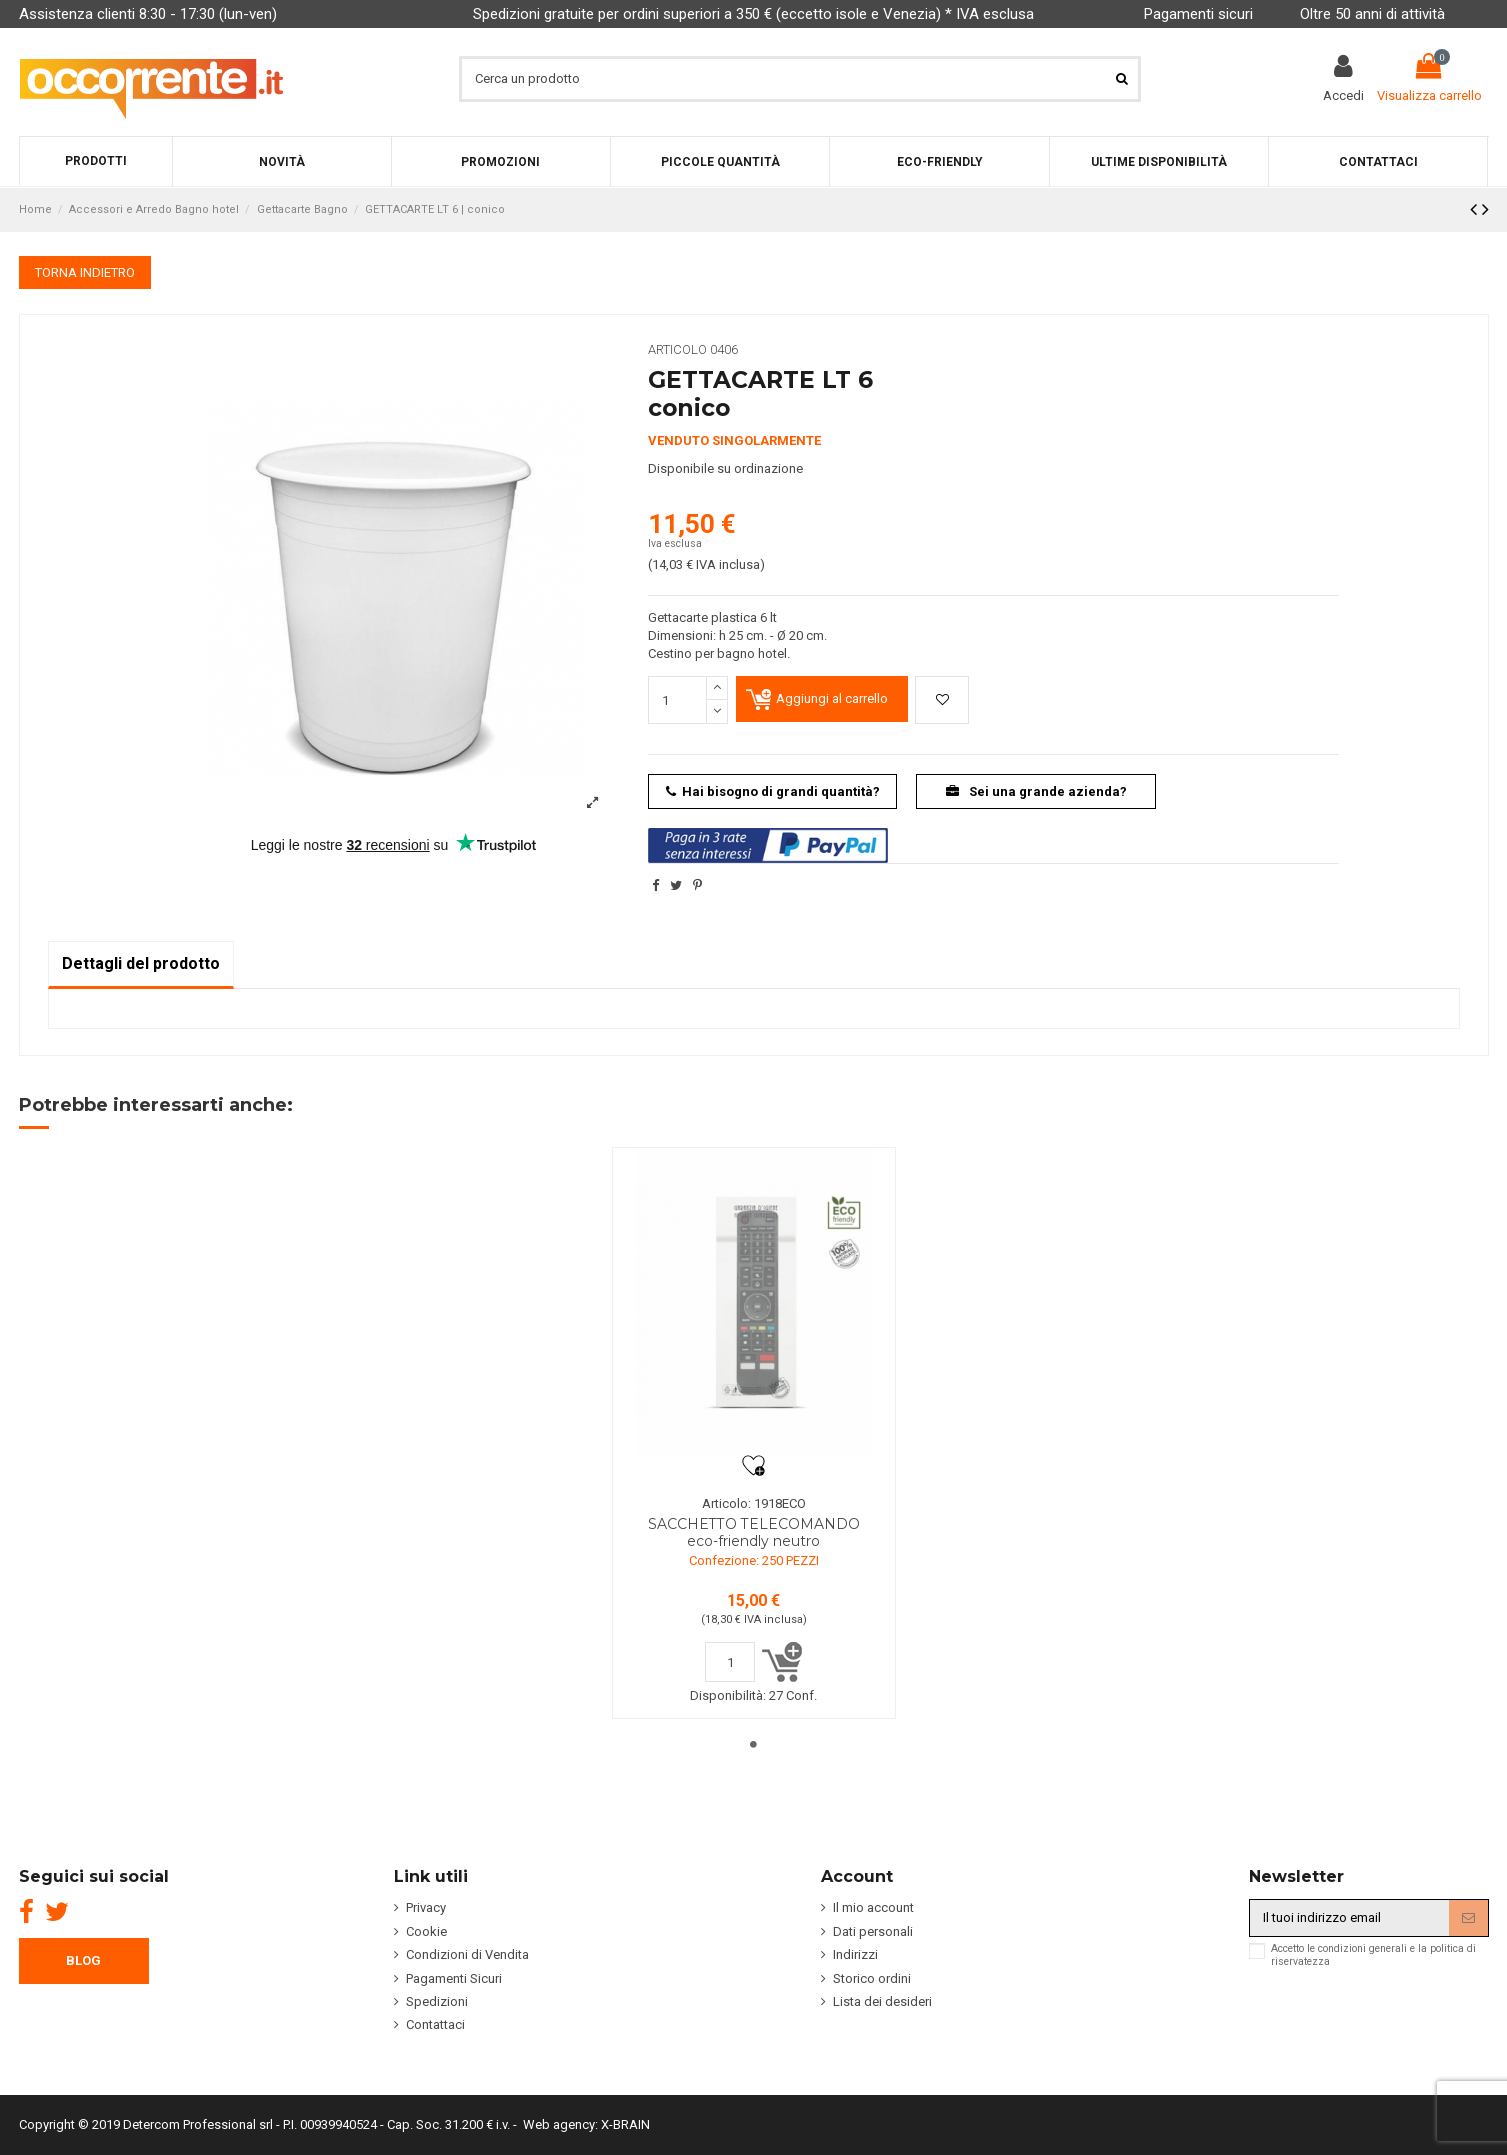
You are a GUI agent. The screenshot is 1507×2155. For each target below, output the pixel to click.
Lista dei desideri (882, 2001)
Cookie (426, 1931)
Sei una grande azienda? (1036, 791)
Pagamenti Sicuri (454, 1978)
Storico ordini (872, 1978)
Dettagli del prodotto (141, 963)
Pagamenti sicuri (1198, 14)
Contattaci (435, 2024)
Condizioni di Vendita (467, 1954)
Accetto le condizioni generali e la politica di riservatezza (1373, 1955)
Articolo (677, 349)
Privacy (426, 1907)
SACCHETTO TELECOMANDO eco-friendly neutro (754, 1532)
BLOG (83, 1960)
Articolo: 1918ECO (754, 1503)
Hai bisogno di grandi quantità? (773, 791)
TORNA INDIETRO (85, 272)
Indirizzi (855, 1954)
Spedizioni (437, 2001)
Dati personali (873, 1931)
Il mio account (873, 1907)
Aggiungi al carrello (832, 698)
